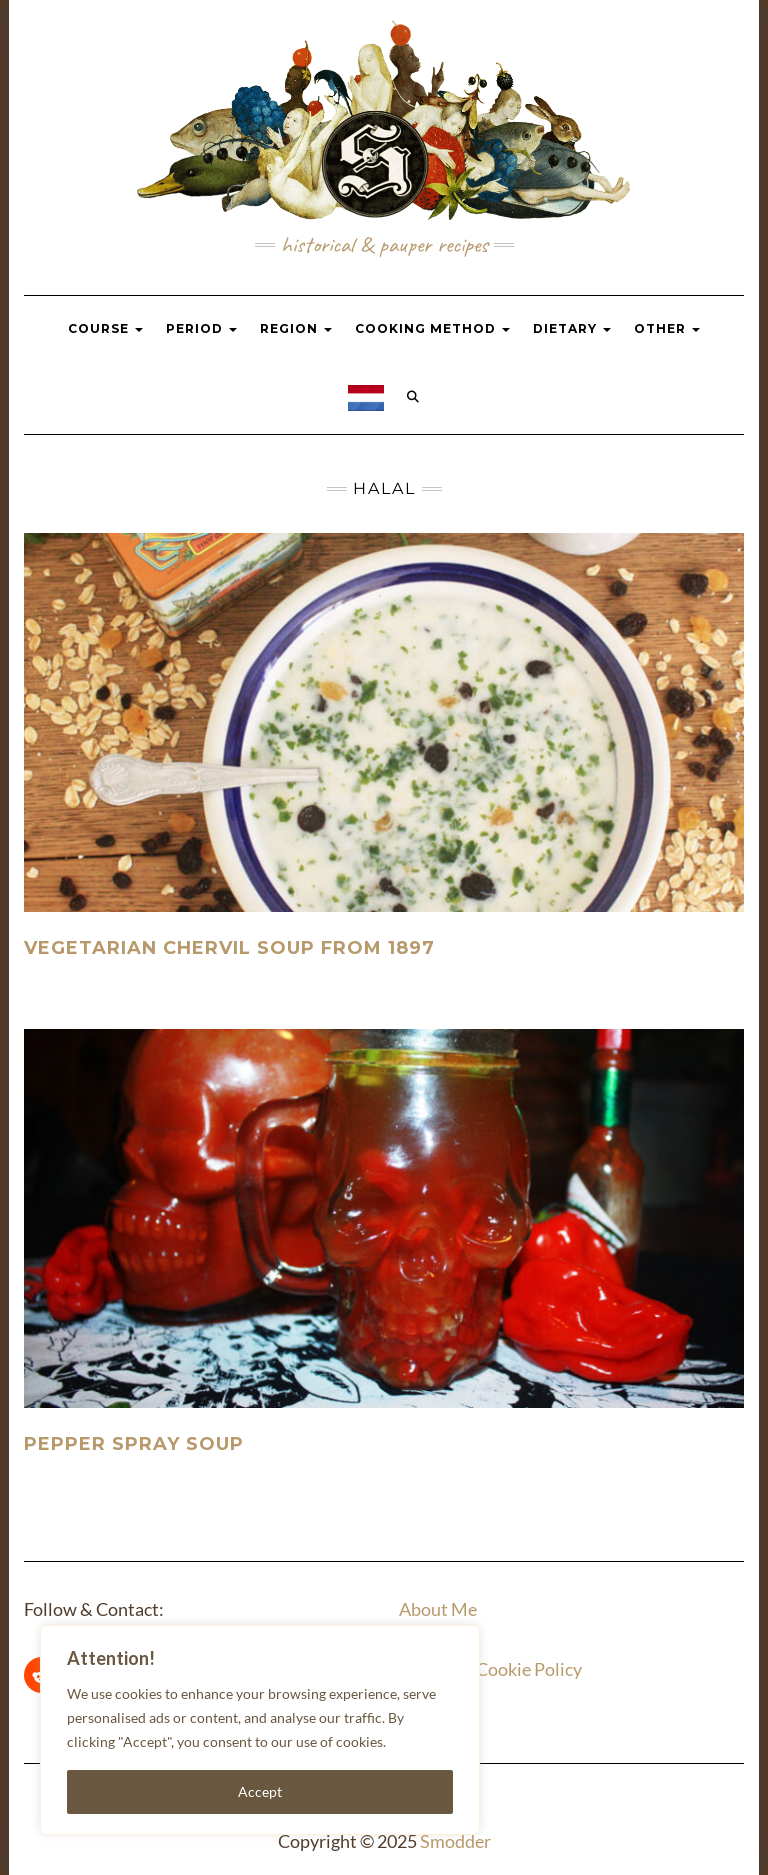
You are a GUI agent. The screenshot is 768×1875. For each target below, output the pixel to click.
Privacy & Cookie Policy (490, 1669)
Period (201, 328)
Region (296, 328)
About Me (438, 1609)
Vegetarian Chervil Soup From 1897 (229, 948)
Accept (260, 1791)
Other (667, 328)
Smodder (455, 1841)
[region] (260, 1730)
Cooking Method (432, 328)
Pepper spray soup (134, 1444)
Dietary (572, 328)
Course (105, 328)
